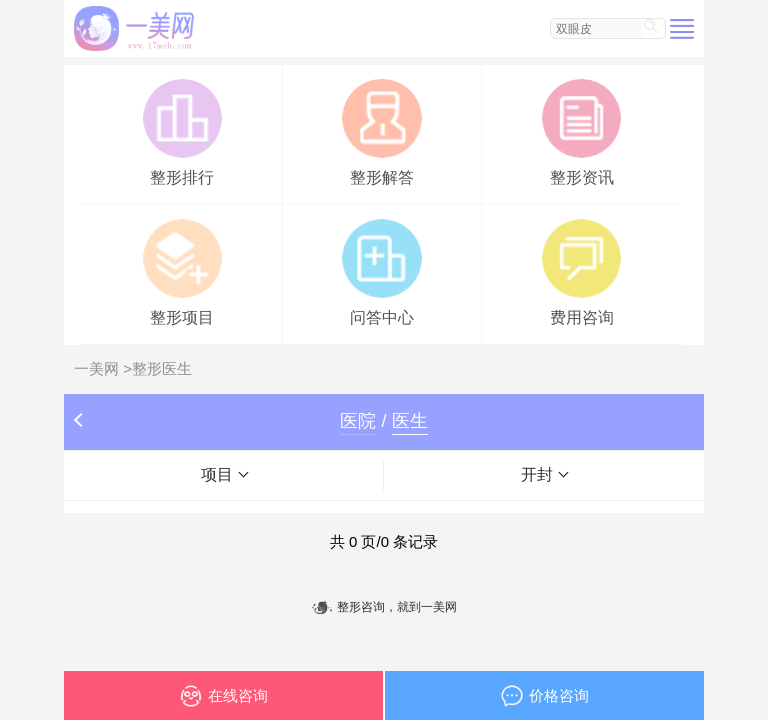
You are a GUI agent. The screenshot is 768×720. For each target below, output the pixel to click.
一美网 (96, 368)
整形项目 (182, 270)
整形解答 (381, 130)
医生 (410, 421)
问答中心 (381, 270)
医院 (358, 421)
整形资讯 (581, 130)
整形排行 (182, 130)
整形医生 (162, 368)
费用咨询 (581, 270)
